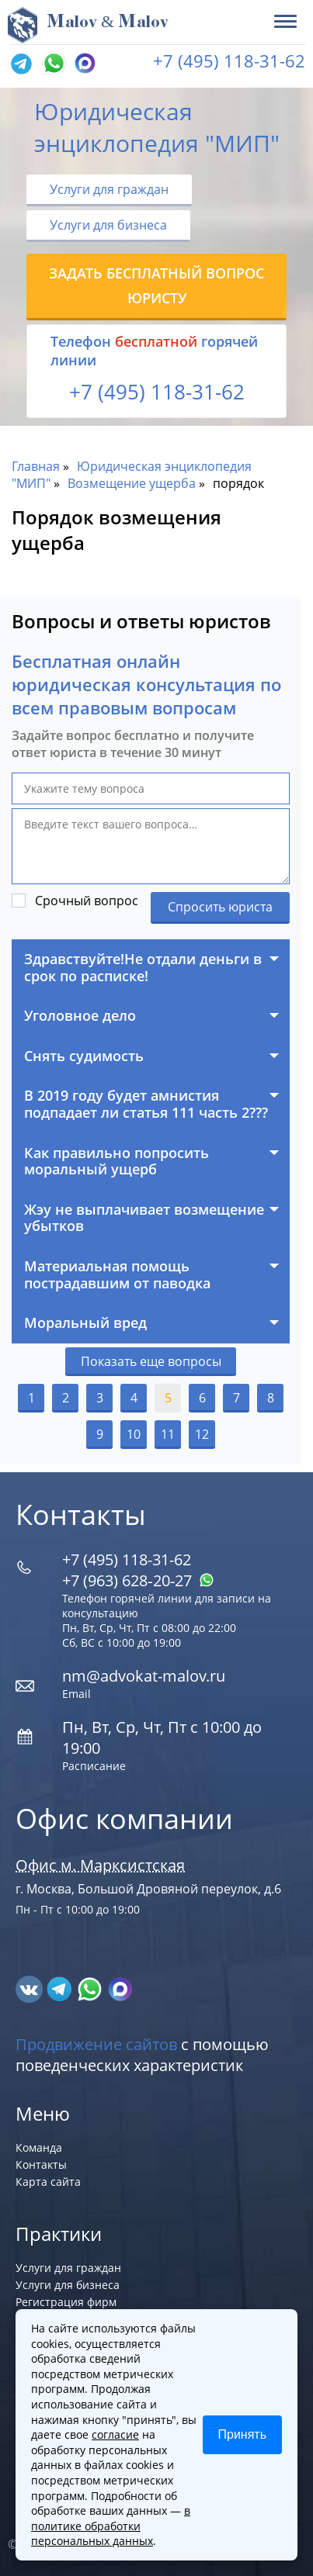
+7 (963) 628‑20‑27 (138, 1580)
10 (134, 1434)
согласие (115, 2434)
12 (202, 1434)
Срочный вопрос (86, 900)
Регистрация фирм (66, 2301)
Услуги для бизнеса (108, 224)
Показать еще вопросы (151, 1361)
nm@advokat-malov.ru (143, 1675)
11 (168, 1434)
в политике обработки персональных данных (110, 2525)
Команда (39, 2147)
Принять (242, 2434)
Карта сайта (48, 2181)
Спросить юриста (220, 906)
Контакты (41, 2164)
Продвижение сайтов (96, 2044)
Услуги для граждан (109, 189)
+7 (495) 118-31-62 (229, 60)
